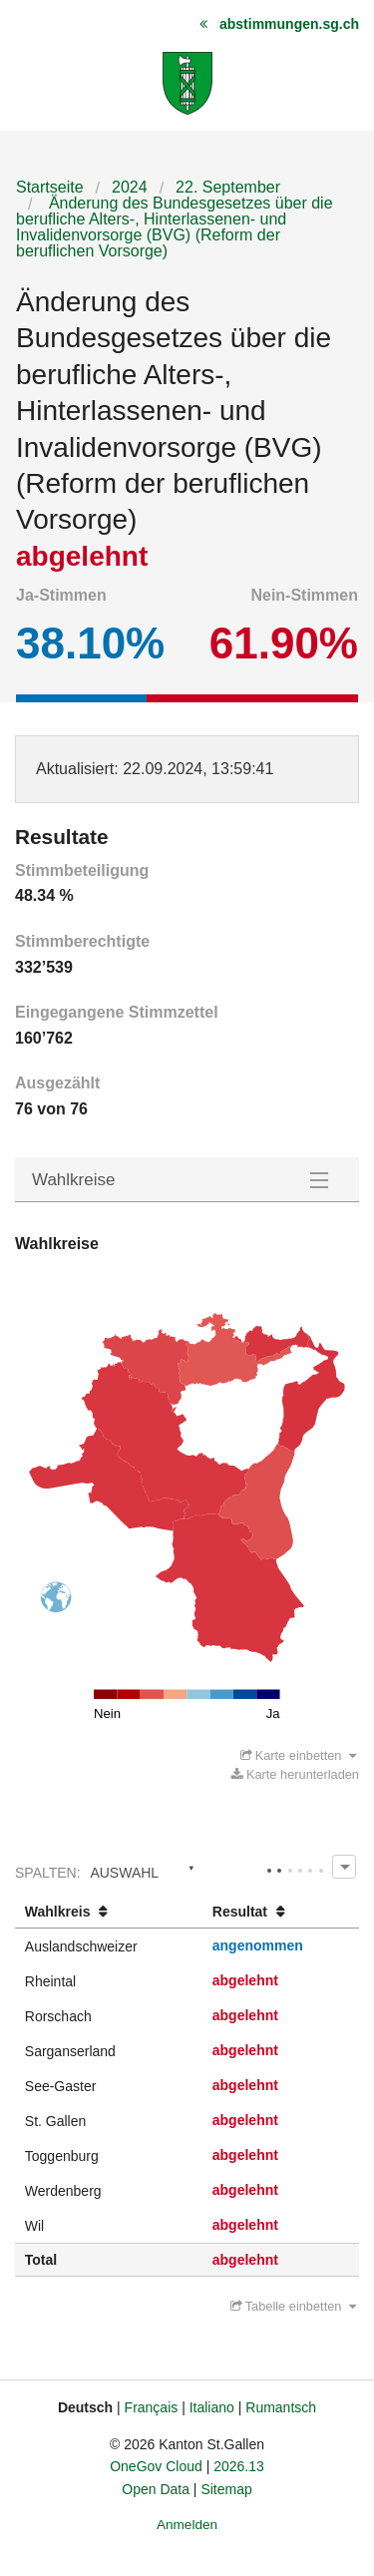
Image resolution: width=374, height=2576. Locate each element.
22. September (228, 187)
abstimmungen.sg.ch (289, 24)
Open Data (155, 2489)
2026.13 (238, 2466)
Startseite (50, 187)
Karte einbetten (298, 1755)
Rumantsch (280, 2407)
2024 (130, 187)
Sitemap (225, 2489)
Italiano (211, 2407)
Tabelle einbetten (293, 2306)
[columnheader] (108, 1912)
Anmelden (187, 2524)
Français (152, 2407)
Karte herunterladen (295, 1774)
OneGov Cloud (156, 2466)
